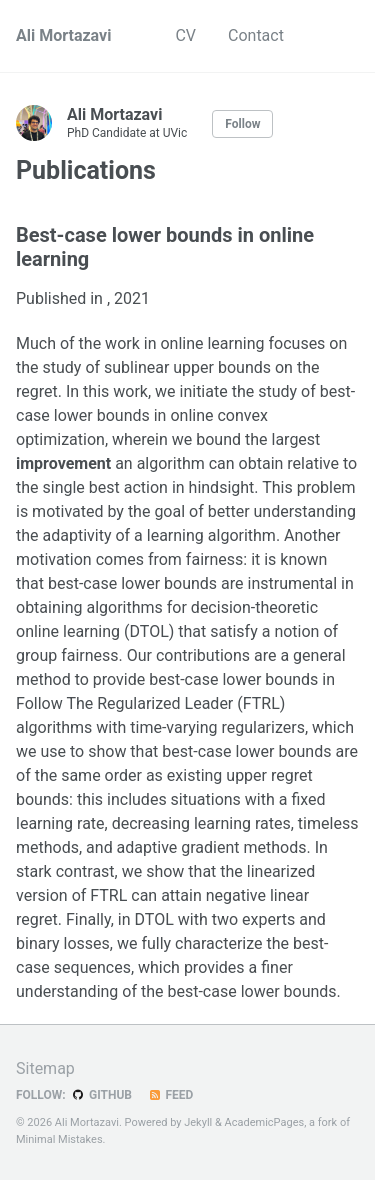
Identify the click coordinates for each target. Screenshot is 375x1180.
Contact (256, 35)
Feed (170, 1095)
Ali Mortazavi (63, 35)
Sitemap (45, 1068)
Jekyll (198, 1122)
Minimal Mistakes (59, 1139)
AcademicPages (265, 1122)
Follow (242, 124)
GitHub (101, 1095)
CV (185, 35)
